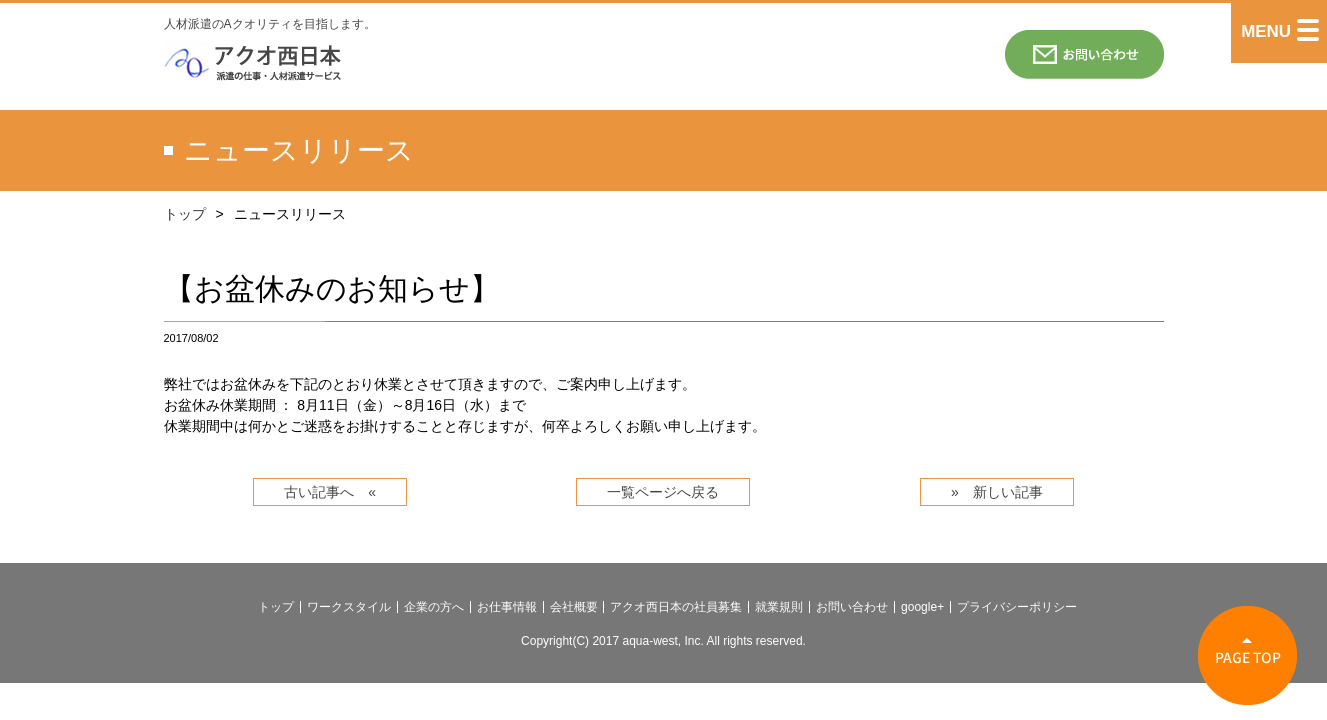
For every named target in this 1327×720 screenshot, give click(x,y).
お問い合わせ (852, 607)
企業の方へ (434, 607)
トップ (185, 214)
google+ (922, 607)
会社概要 (574, 607)
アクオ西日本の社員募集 (676, 607)
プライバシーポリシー (1017, 607)
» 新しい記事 (997, 492)
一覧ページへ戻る (663, 492)
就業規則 (779, 607)
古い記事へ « (330, 492)
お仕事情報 (507, 607)
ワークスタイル (349, 607)
